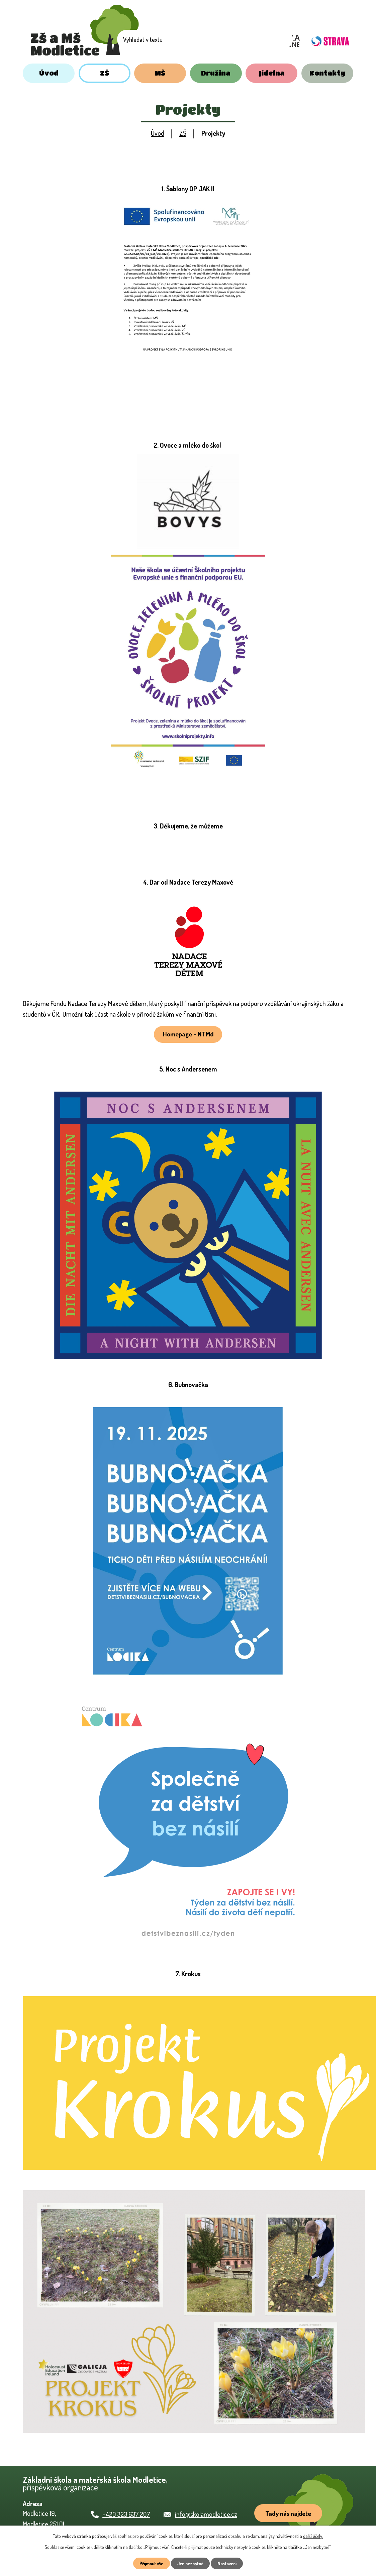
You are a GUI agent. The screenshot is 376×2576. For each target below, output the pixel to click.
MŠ (160, 73)
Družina (215, 73)
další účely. (313, 2535)
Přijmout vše (148, 2563)
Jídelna (272, 73)
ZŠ (104, 73)
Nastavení (230, 2563)
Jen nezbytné (190, 2563)
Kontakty (327, 73)
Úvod (49, 73)
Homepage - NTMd (188, 1034)
